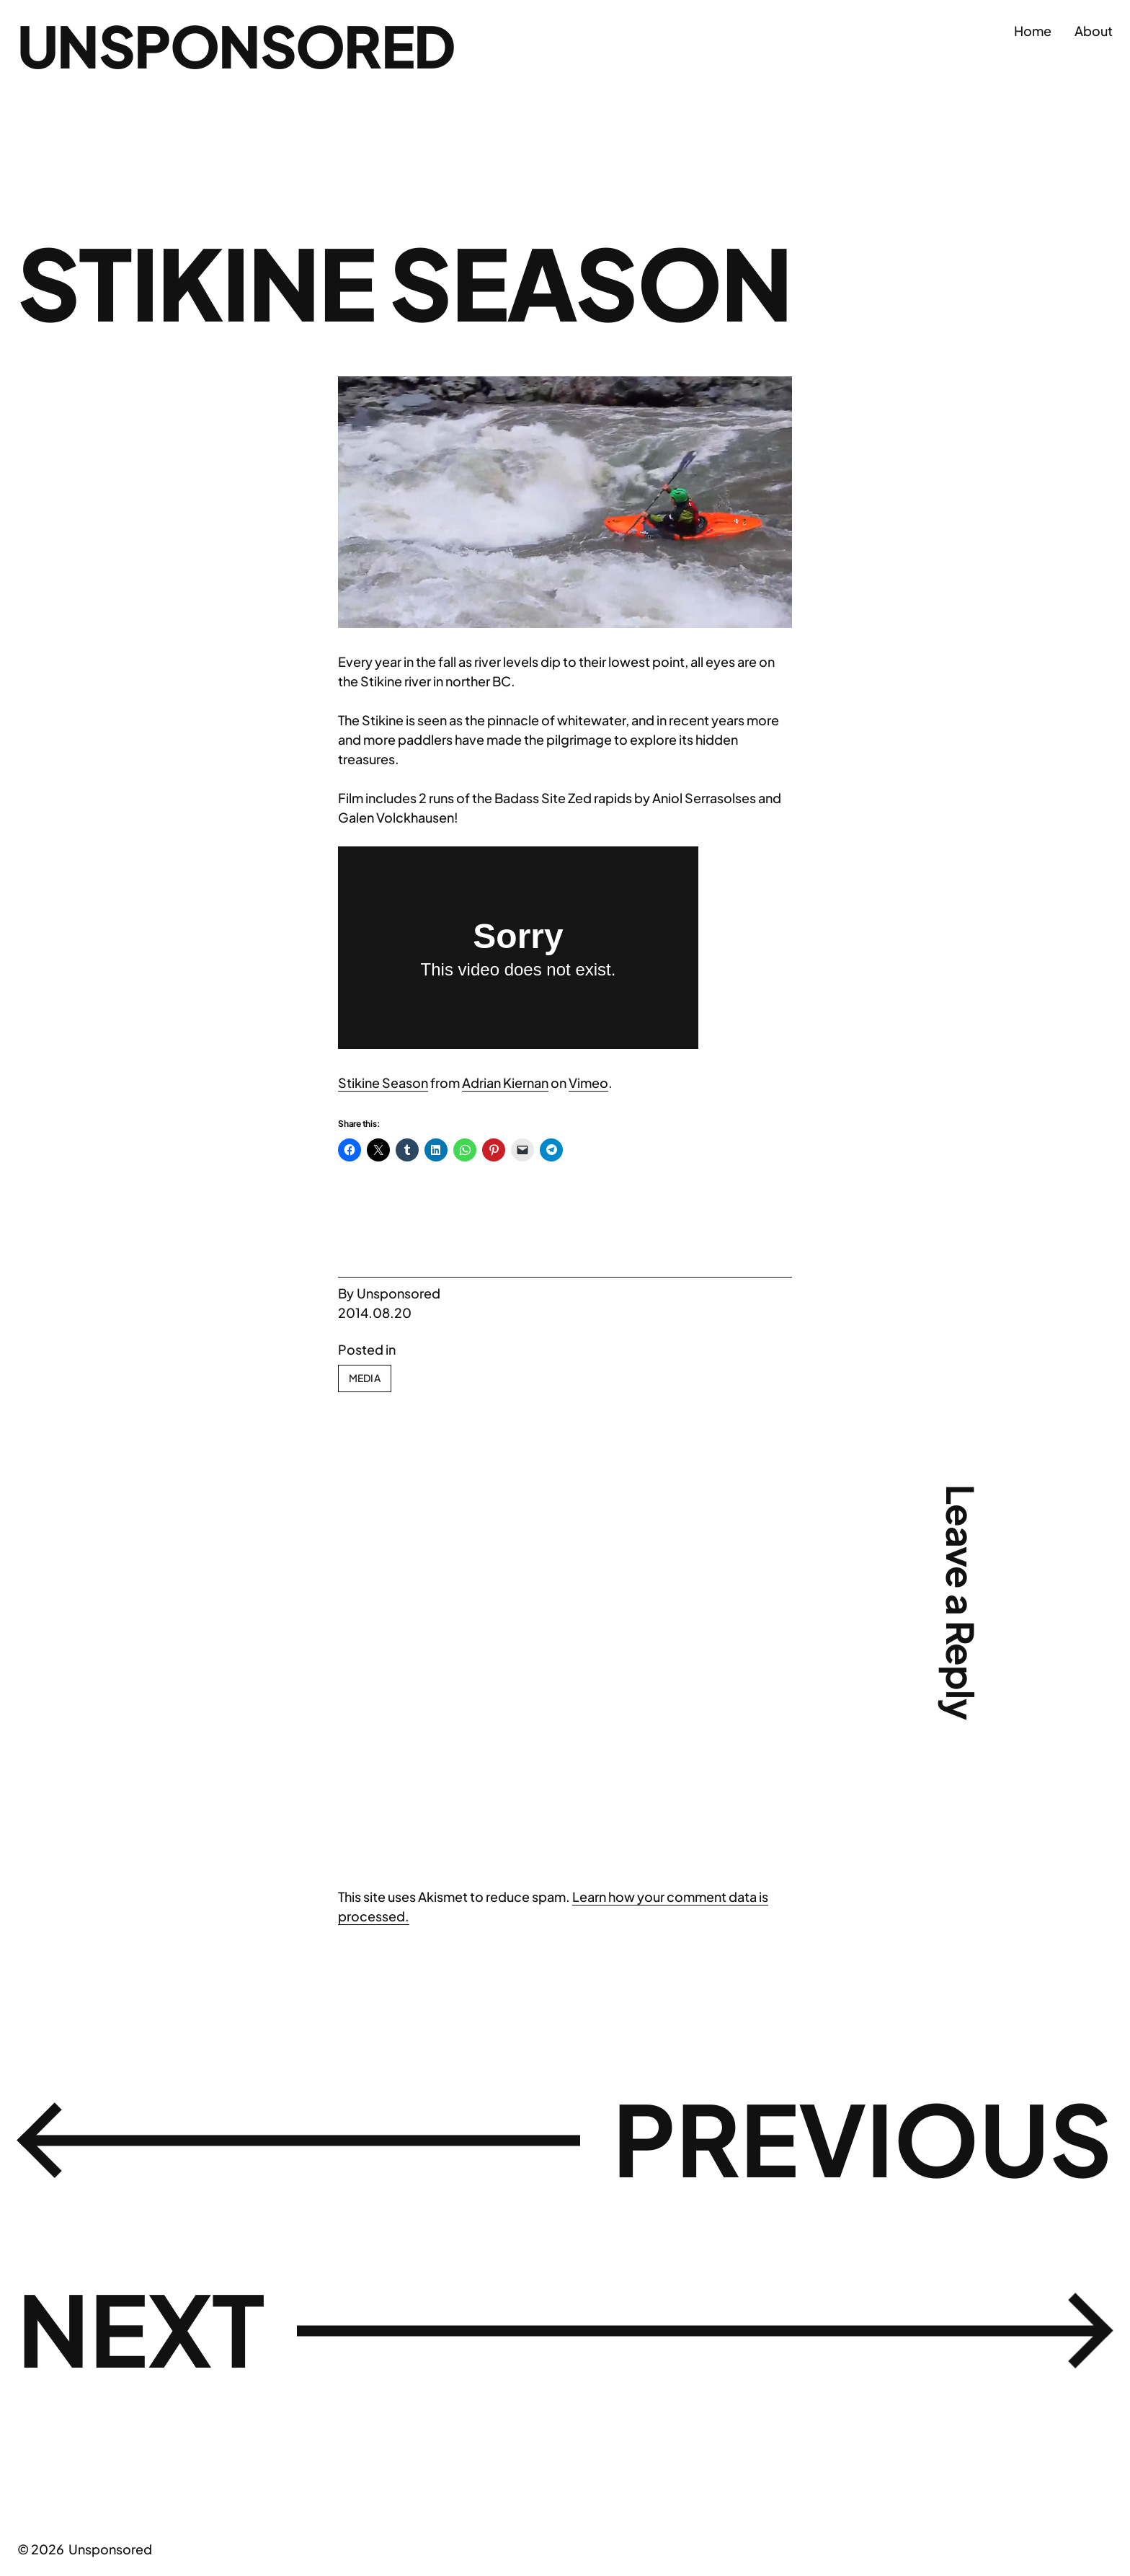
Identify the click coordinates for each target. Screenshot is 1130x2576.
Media (365, 1377)
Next (140, 2327)
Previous (863, 2137)
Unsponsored (236, 45)
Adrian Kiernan (505, 1082)
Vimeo (588, 1082)
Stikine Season (383, 1082)
